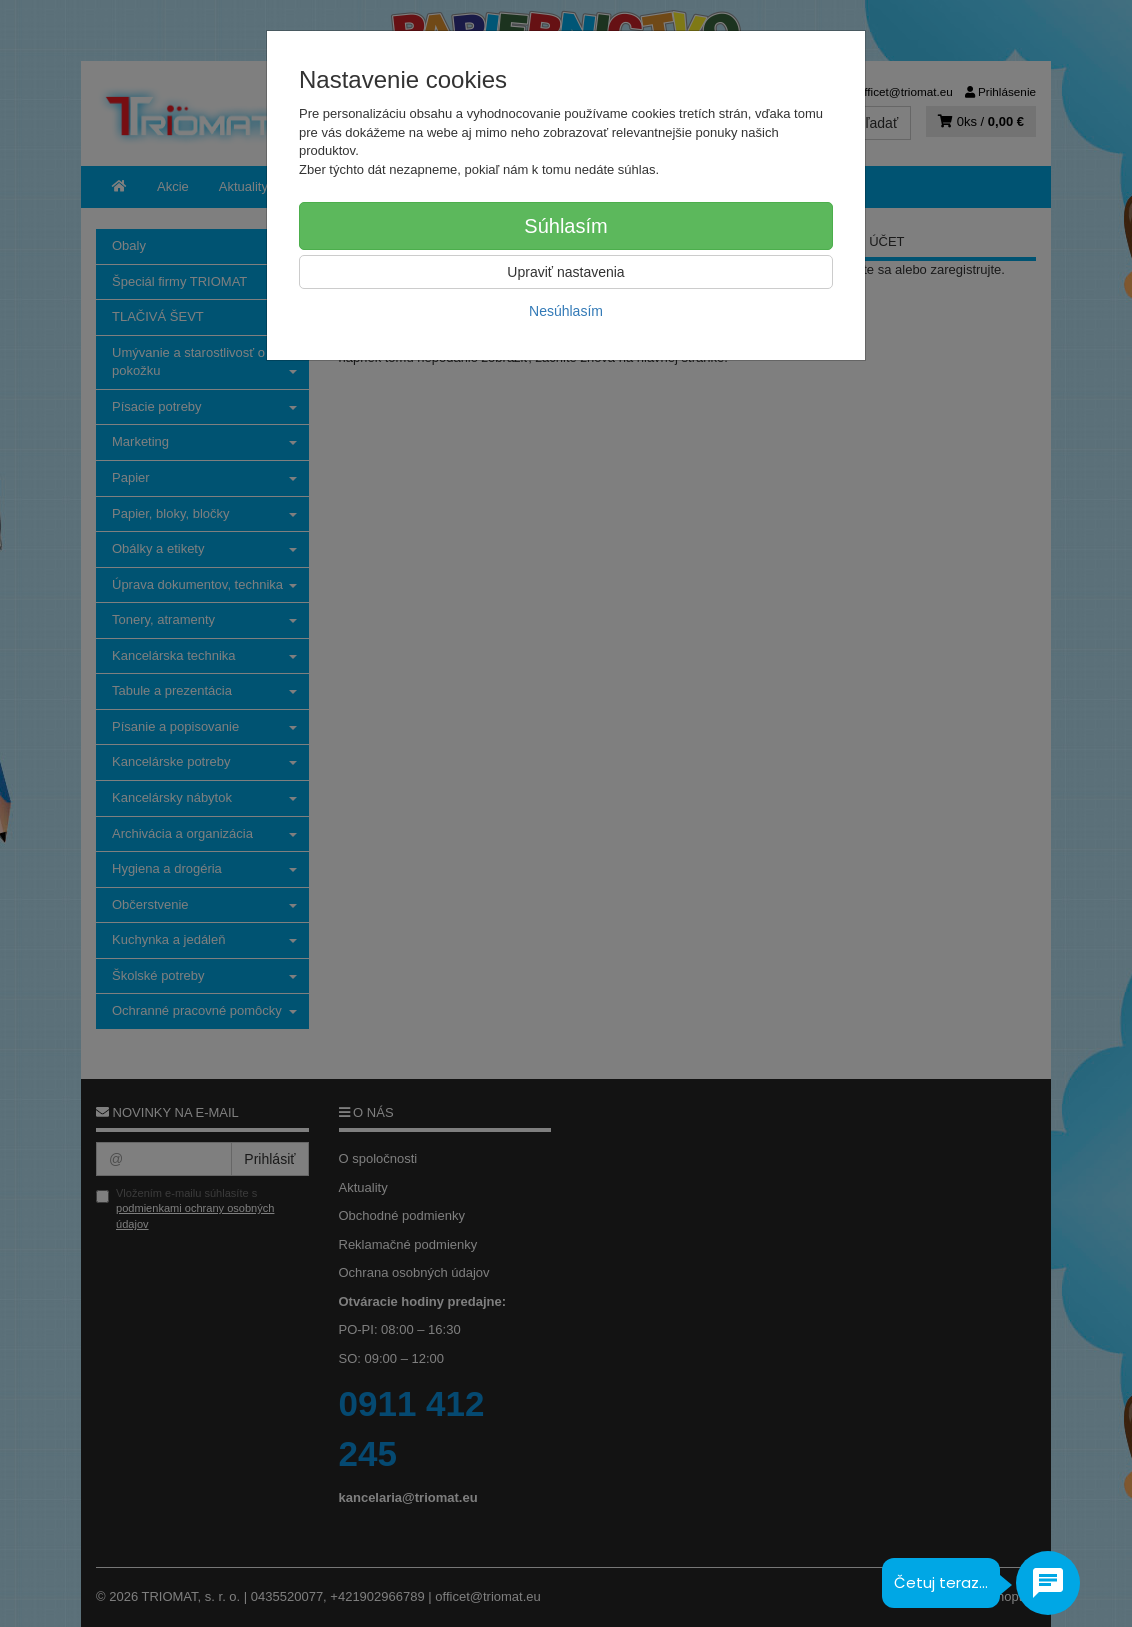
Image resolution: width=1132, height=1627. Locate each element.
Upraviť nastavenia (565, 272)
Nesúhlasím (566, 311)
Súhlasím (565, 226)
